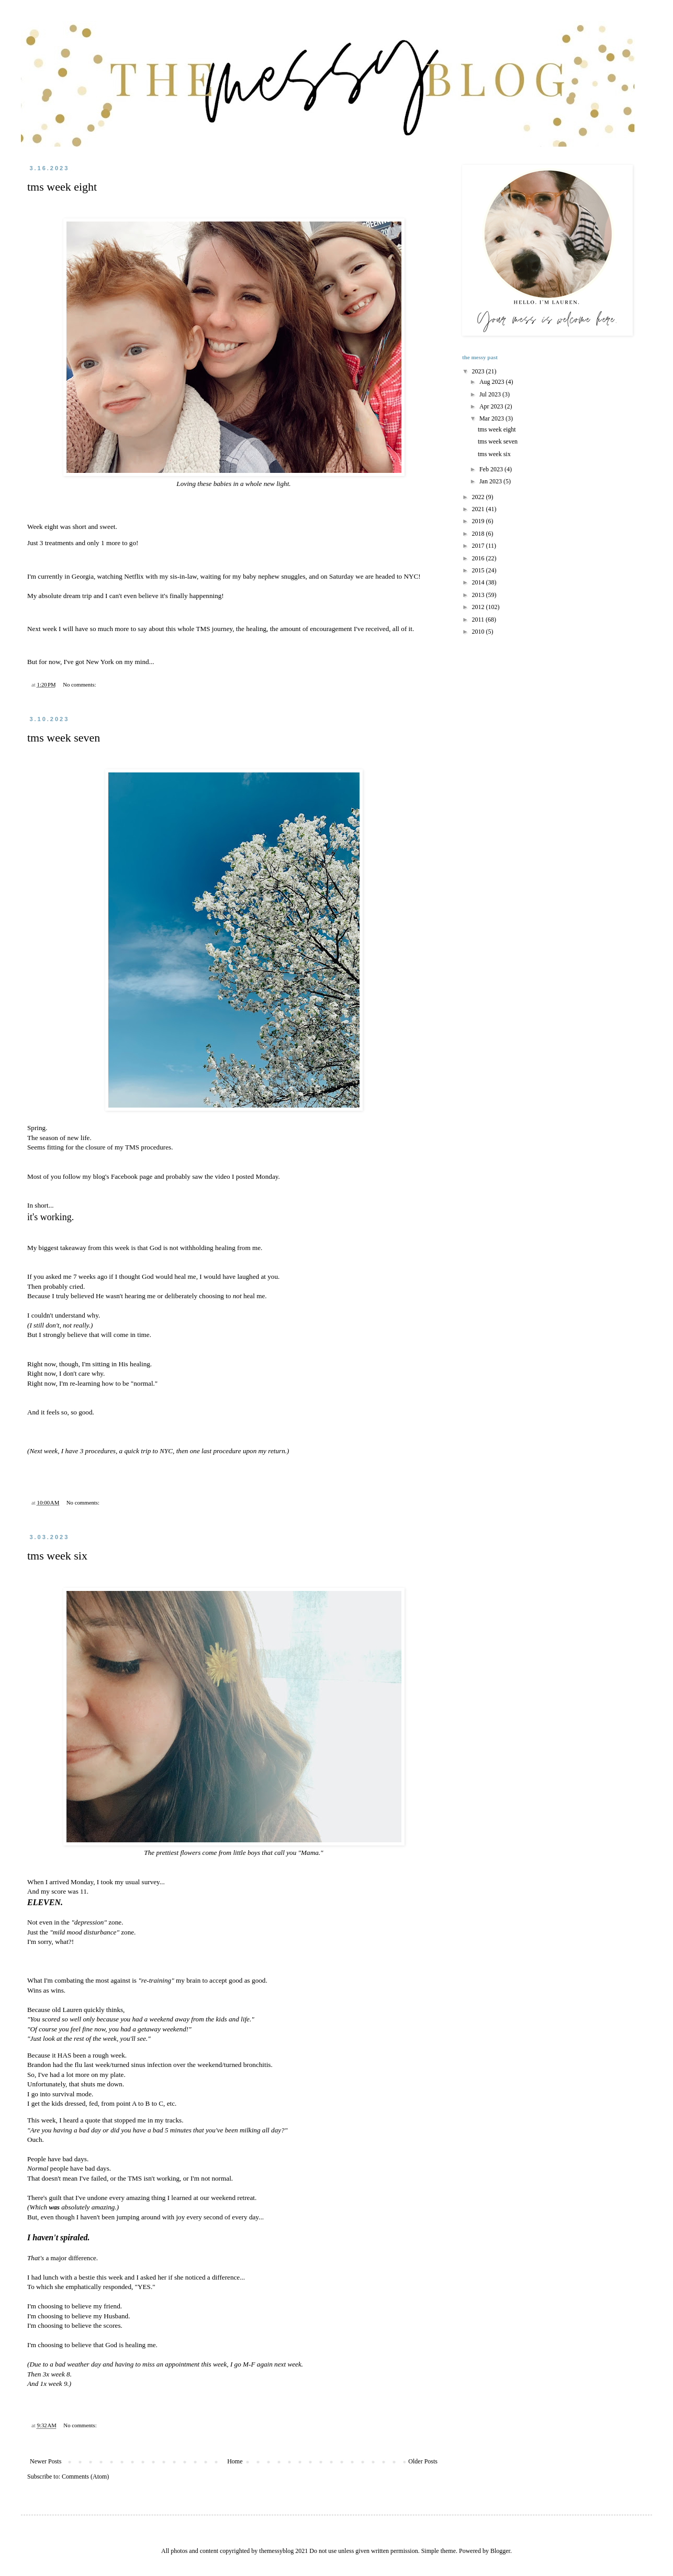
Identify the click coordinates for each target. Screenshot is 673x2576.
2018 (479, 533)
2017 (479, 545)
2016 (479, 558)
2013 (479, 595)
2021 (479, 509)
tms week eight (62, 186)
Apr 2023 (492, 406)
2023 (479, 371)
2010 (479, 631)
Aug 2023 (492, 381)
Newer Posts (45, 2461)
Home (234, 2461)
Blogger (500, 2551)
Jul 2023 (490, 394)
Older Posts (423, 2461)
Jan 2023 (491, 481)
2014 (479, 582)
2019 (479, 521)
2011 (479, 619)
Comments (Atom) (85, 2476)
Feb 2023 (491, 469)
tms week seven (63, 737)
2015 (479, 570)
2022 (479, 497)
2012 (479, 607)
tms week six (57, 1555)
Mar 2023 (492, 418)
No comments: (80, 684)
